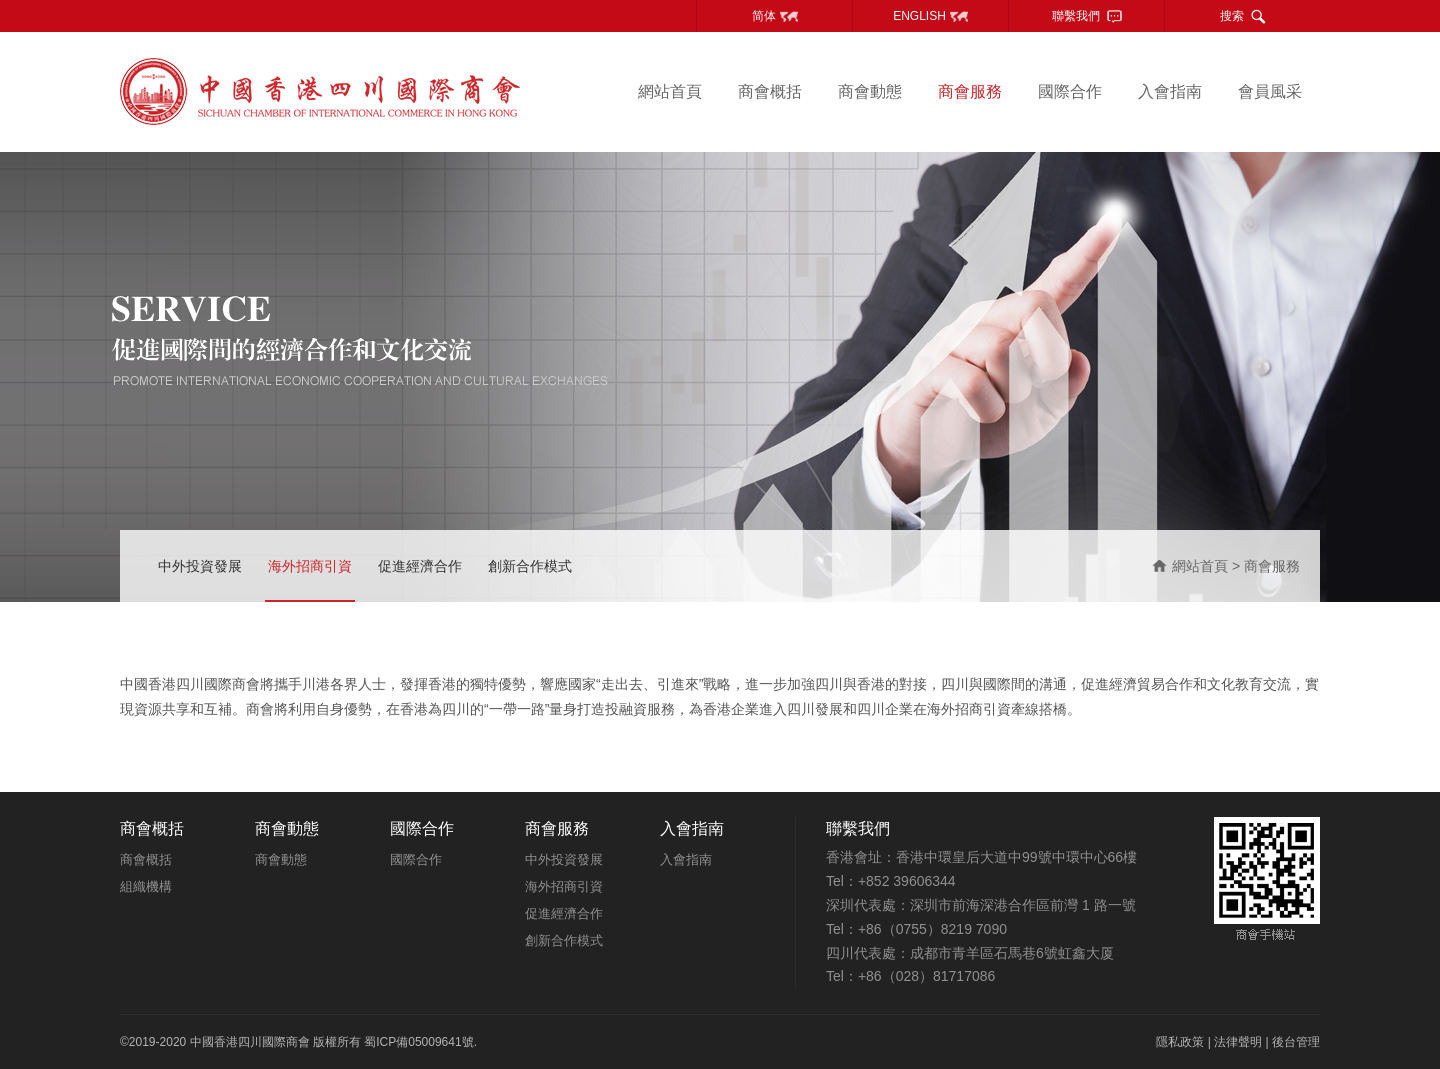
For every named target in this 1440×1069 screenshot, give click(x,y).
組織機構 (146, 886)
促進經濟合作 (420, 566)
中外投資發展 (200, 566)
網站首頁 (670, 91)
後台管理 (1296, 1042)
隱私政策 (1180, 1042)
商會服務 (970, 91)
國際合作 (1070, 91)
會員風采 (1270, 91)
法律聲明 (1238, 1042)
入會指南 (1170, 91)
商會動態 (870, 91)
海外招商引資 (310, 566)
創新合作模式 (530, 566)
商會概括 (770, 91)
